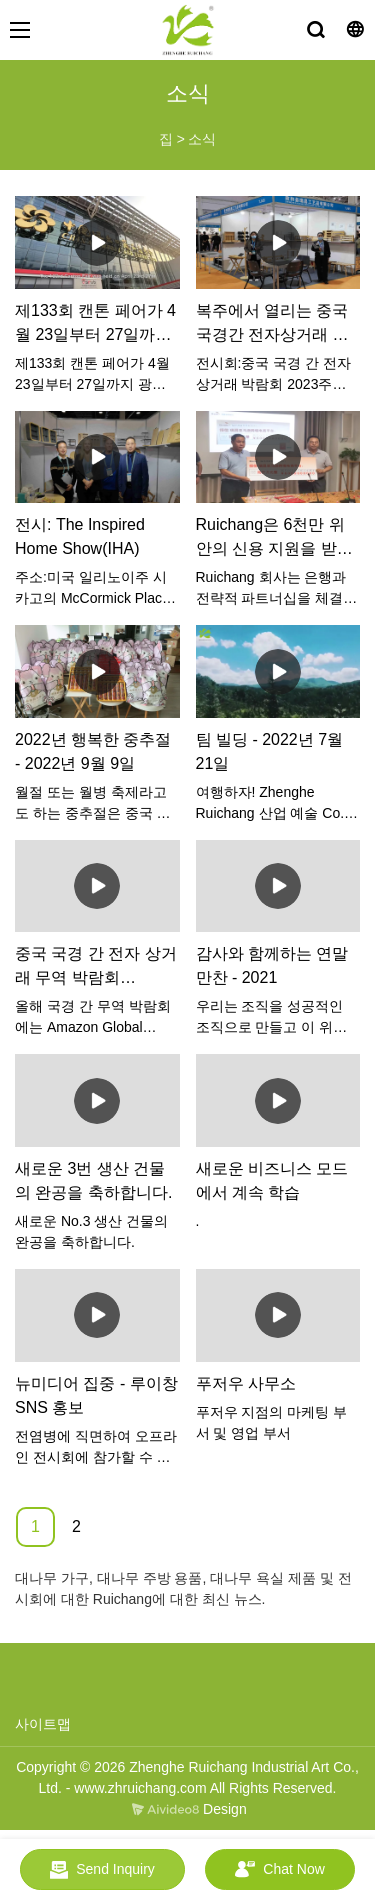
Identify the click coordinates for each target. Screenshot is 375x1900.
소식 (202, 139)
